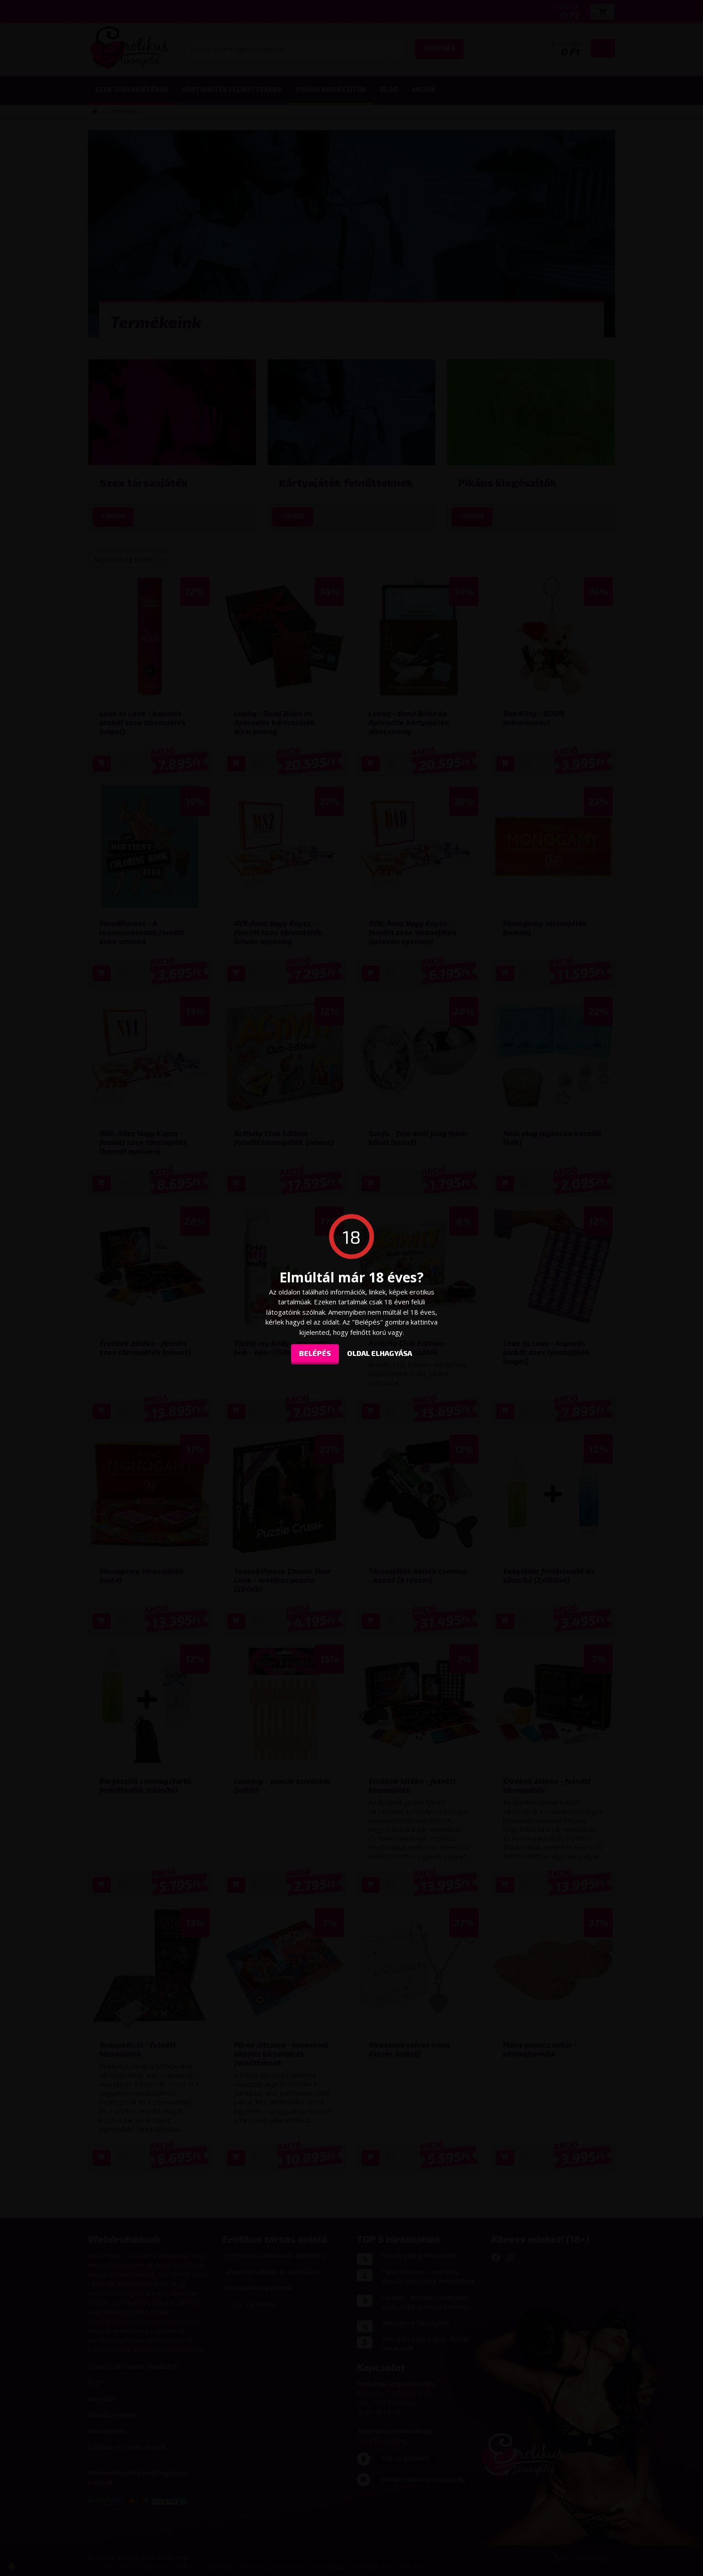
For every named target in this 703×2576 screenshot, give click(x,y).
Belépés (315, 1353)
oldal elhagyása (379, 1353)
